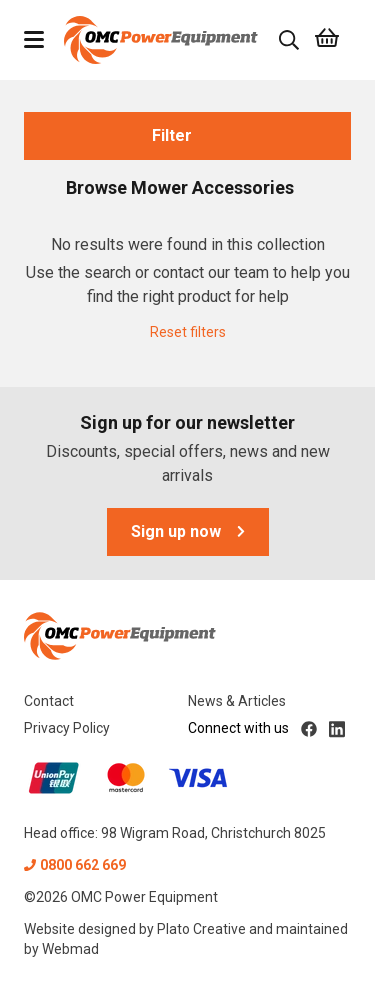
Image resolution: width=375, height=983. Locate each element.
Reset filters (188, 332)
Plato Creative (201, 929)
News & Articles (237, 701)
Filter (188, 135)
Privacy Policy (67, 728)
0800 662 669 (75, 865)
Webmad (70, 949)
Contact (49, 701)
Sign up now (188, 531)
